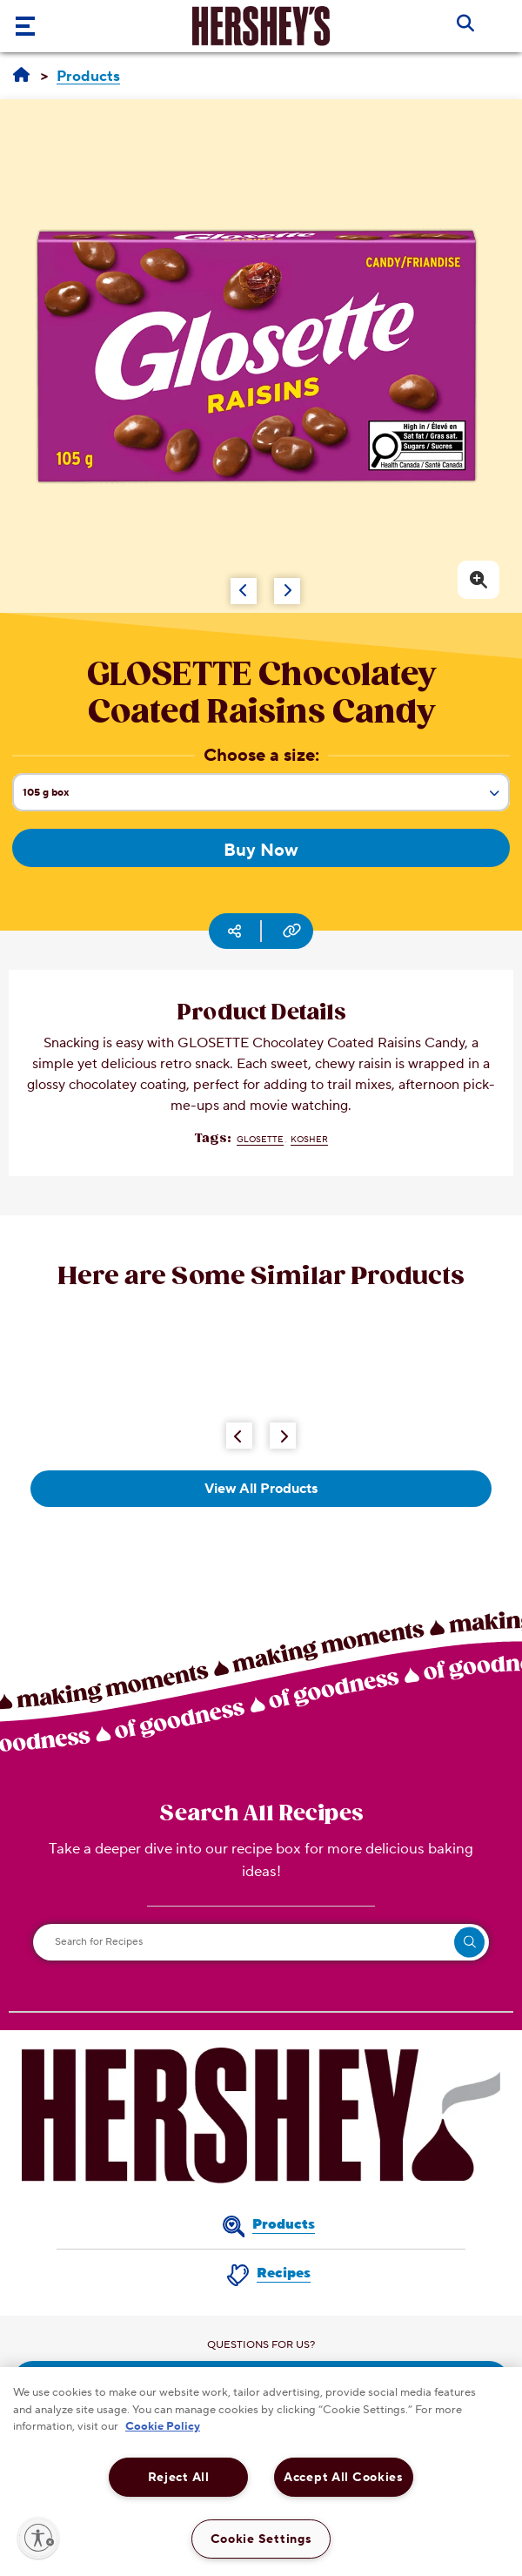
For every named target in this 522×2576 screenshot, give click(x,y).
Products (283, 2224)
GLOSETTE (260, 1139)
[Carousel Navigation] (235, 582)
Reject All (179, 2477)
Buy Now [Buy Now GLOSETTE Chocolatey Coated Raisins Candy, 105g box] (261, 850)
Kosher (309, 1139)
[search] (469, 1942)
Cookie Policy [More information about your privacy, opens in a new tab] (162, 2426)
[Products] (88, 77)
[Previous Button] (239, 1436)
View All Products (261, 1488)
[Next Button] (283, 1436)
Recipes (284, 2273)
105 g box (266, 797)
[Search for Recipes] (261, 1942)
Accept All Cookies (344, 2477)
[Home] (21, 76)
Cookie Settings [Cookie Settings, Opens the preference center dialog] (261, 2539)
